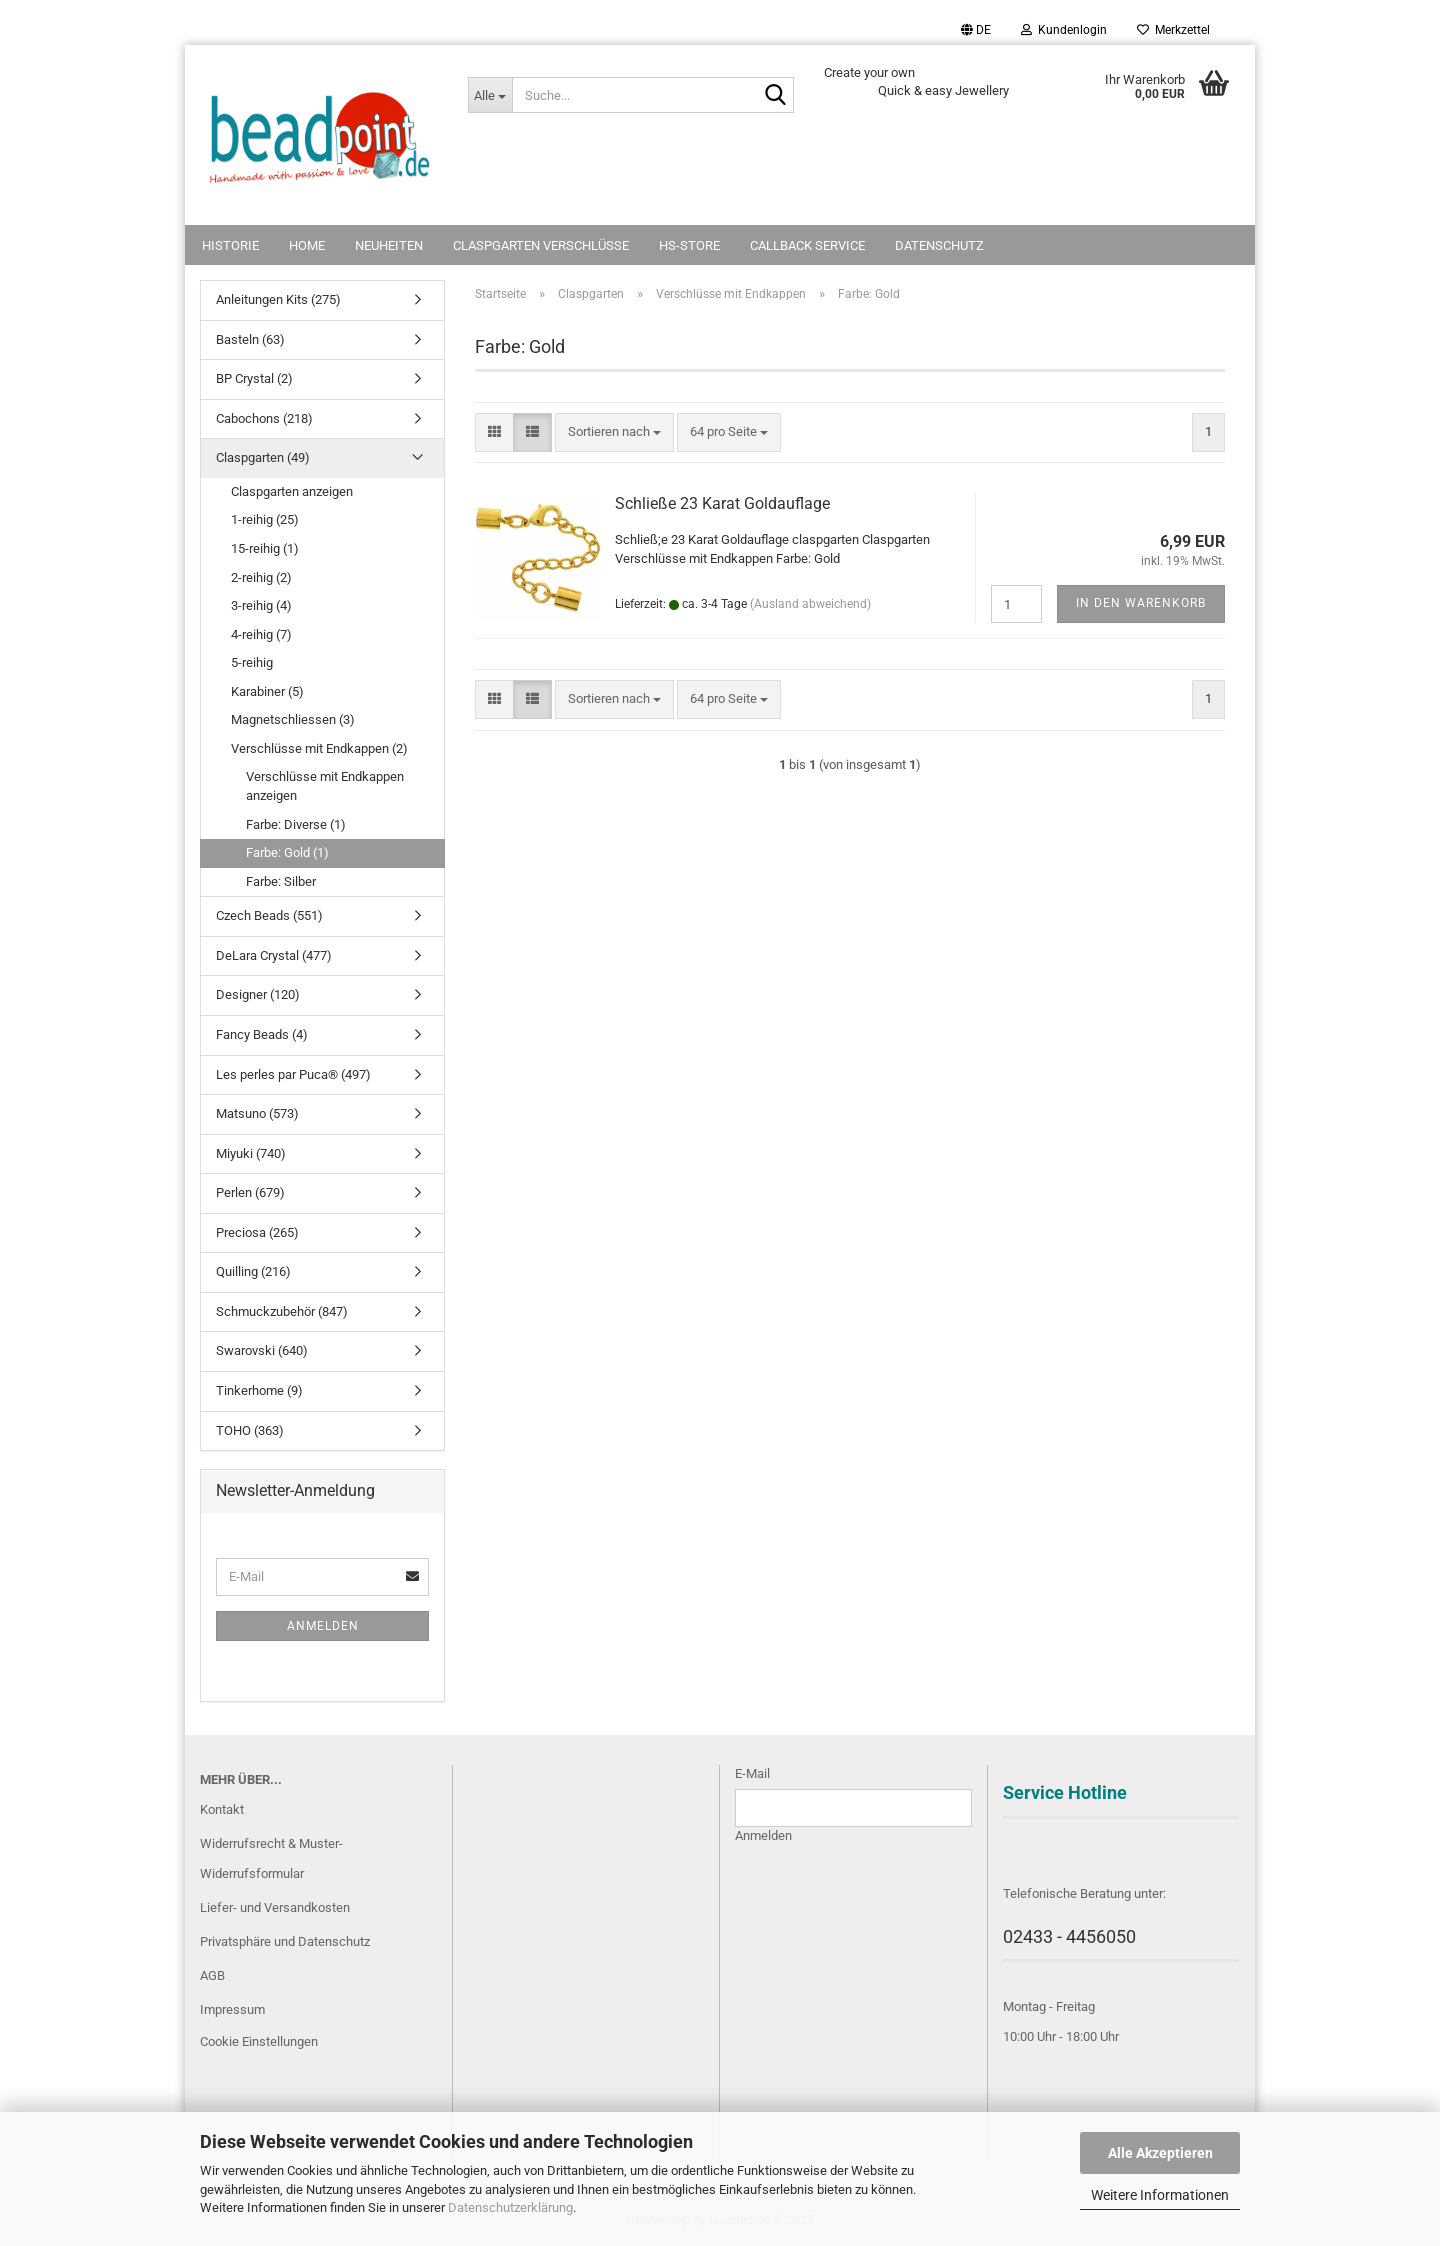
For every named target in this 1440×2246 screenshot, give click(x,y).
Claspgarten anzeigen (292, 491)
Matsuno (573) (257, 1113)
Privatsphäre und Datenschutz (285, 1941)
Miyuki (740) (251, 1153)
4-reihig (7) (261, 634)
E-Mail (752, 1773)
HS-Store (689, 245)
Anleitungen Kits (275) (278, 299)
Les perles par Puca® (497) (293, 1074)
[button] (976, 30)
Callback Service (807, 245)
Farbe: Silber (281, 881)
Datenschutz (939, 245)
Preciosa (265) (257, 1232)
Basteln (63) (250, 339)
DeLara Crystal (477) (274, 955)
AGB (212, 1975)
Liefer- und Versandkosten (275, 1907)
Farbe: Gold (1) (287, 852)
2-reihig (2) (261, 577)
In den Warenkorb (1141, 603)
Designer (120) (258, 994)
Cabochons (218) (264, 418)
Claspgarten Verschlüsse (541, 245)
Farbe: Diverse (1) (296, 824)
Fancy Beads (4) (262, 1034)
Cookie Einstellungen (259, 2041)
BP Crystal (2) (254, 378)
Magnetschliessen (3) (293, 719)
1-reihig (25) (265, 519)
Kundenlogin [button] (1064, 30)
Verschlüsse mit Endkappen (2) (319, 748)
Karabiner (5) (267, 691)
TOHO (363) (250, 1430)
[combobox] (614, 432)
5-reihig (252, 662)
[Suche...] (490, 95)
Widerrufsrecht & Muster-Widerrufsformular (271, 1858)
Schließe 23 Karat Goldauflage (722, 503)
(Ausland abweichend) (810, 604)
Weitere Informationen (1160, 2195)
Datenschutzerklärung (510, 2207)
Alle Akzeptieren (1160, 2153)
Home (307, 245)
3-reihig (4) (261, 605)
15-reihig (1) (265, 548)
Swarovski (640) (262, 1350)
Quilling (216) (253, 1271)
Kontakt (222, 1809)
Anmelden (323, 1626)
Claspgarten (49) (263, 457)
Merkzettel (1173, 30)
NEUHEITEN (389, 245)
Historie (230, 245)
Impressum (232, 2009)
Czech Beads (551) (269, 915)
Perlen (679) (250, 1192)
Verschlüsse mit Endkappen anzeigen (325, 786)
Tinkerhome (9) (259, 1390)
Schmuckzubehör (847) (282, 1311)
